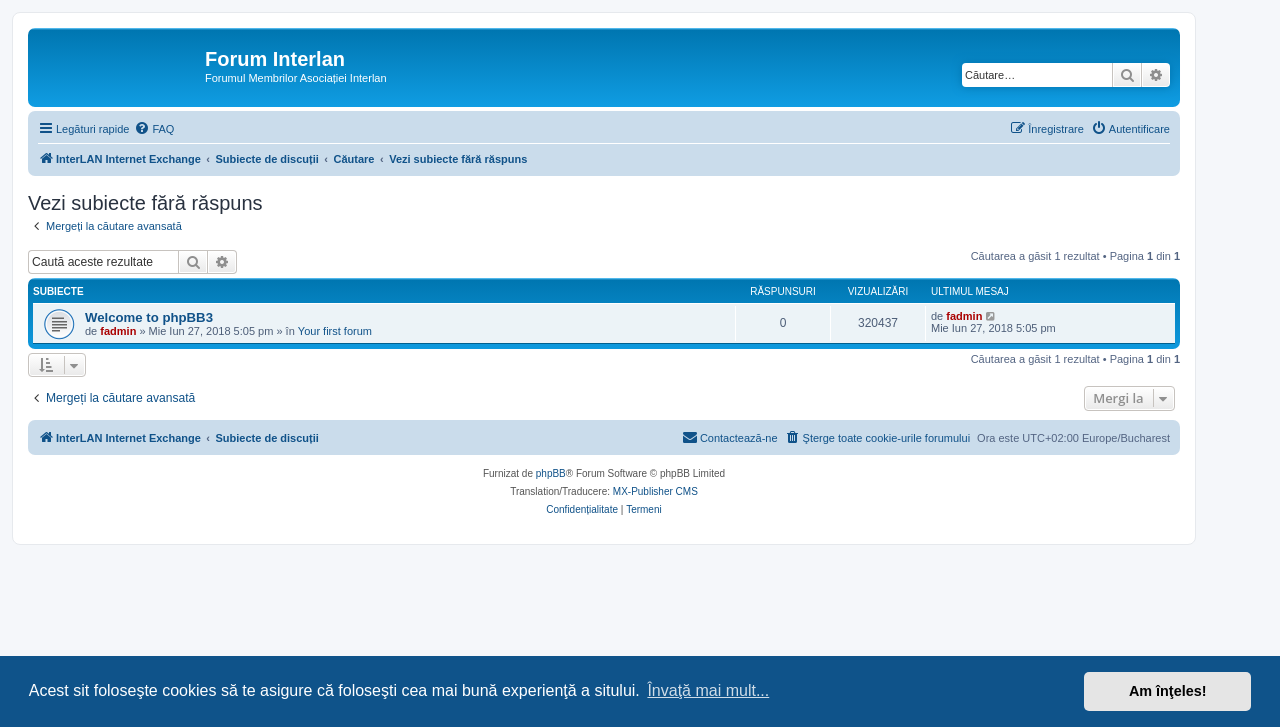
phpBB (551, 473)
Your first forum (335, 331)
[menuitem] (154, 129)
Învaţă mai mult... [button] (708, 690)
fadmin (118, 331)
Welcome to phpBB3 (149, 317)
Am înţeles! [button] (1168, 691)
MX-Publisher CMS (655, 491)
